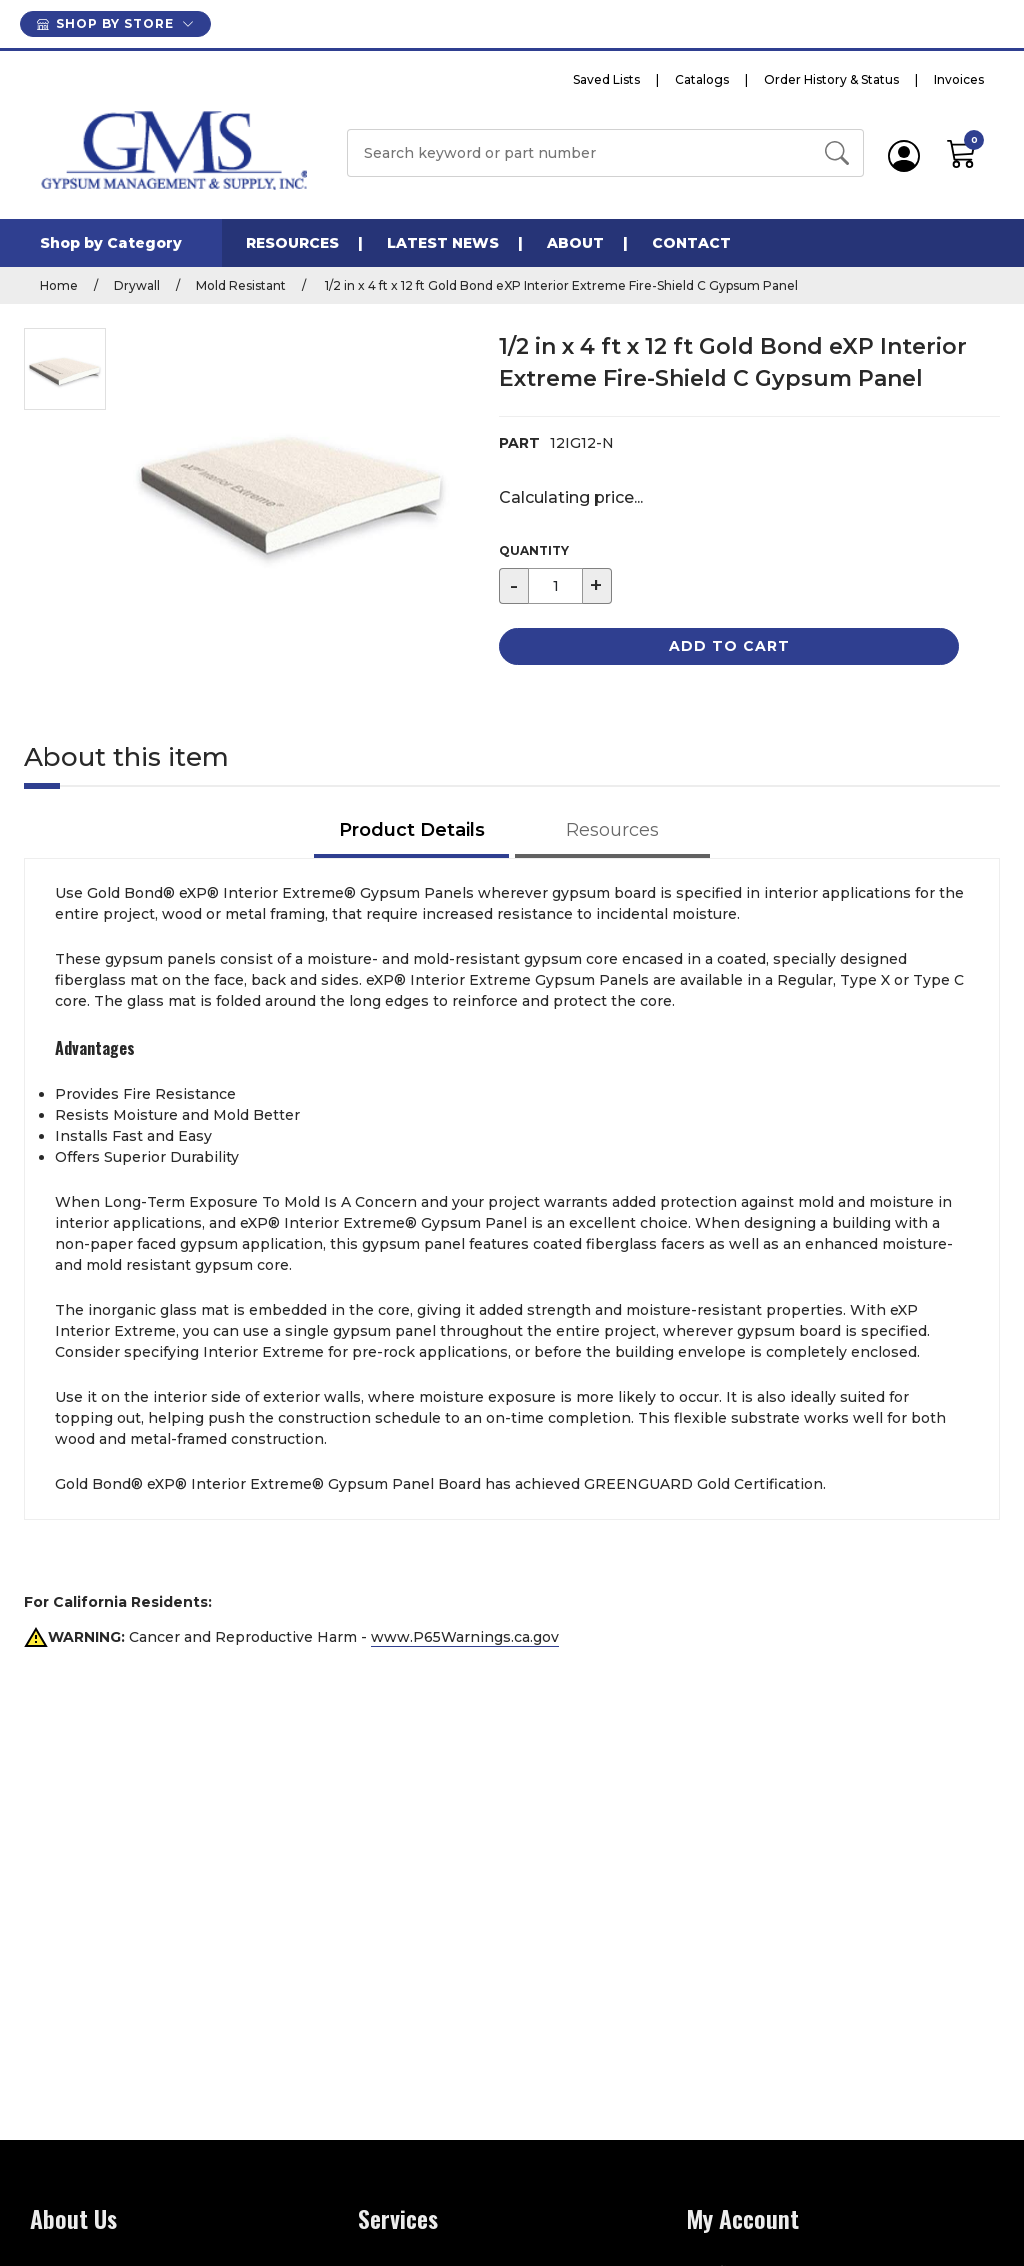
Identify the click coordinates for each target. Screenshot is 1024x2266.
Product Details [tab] (412, 830)
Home (59, 285)
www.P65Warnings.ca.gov (465, 1637)
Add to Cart (729, 646)
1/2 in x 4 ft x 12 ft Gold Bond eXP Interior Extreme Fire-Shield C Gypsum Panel (560, 285)
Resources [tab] (612, 830)
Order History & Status (831, 79)
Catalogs (702, 79)
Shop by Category (111, 243)
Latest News (443, 243)
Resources (292, 243)
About (575, 243)
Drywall (137, 285)
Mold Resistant (241, 285)
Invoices (959, 79)
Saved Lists (606, 79)
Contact (691, 243)
